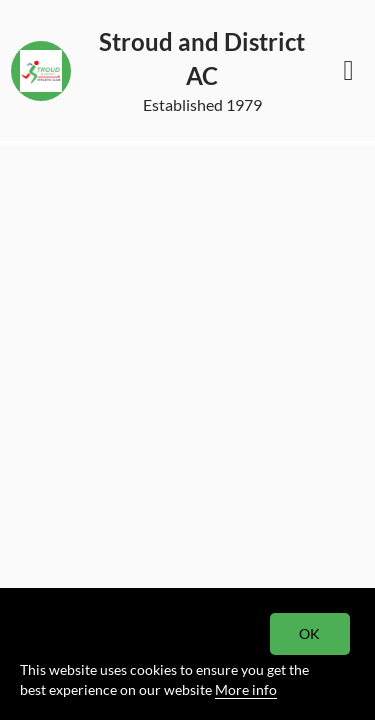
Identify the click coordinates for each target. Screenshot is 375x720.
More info (246, 689)
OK (310, 633)
